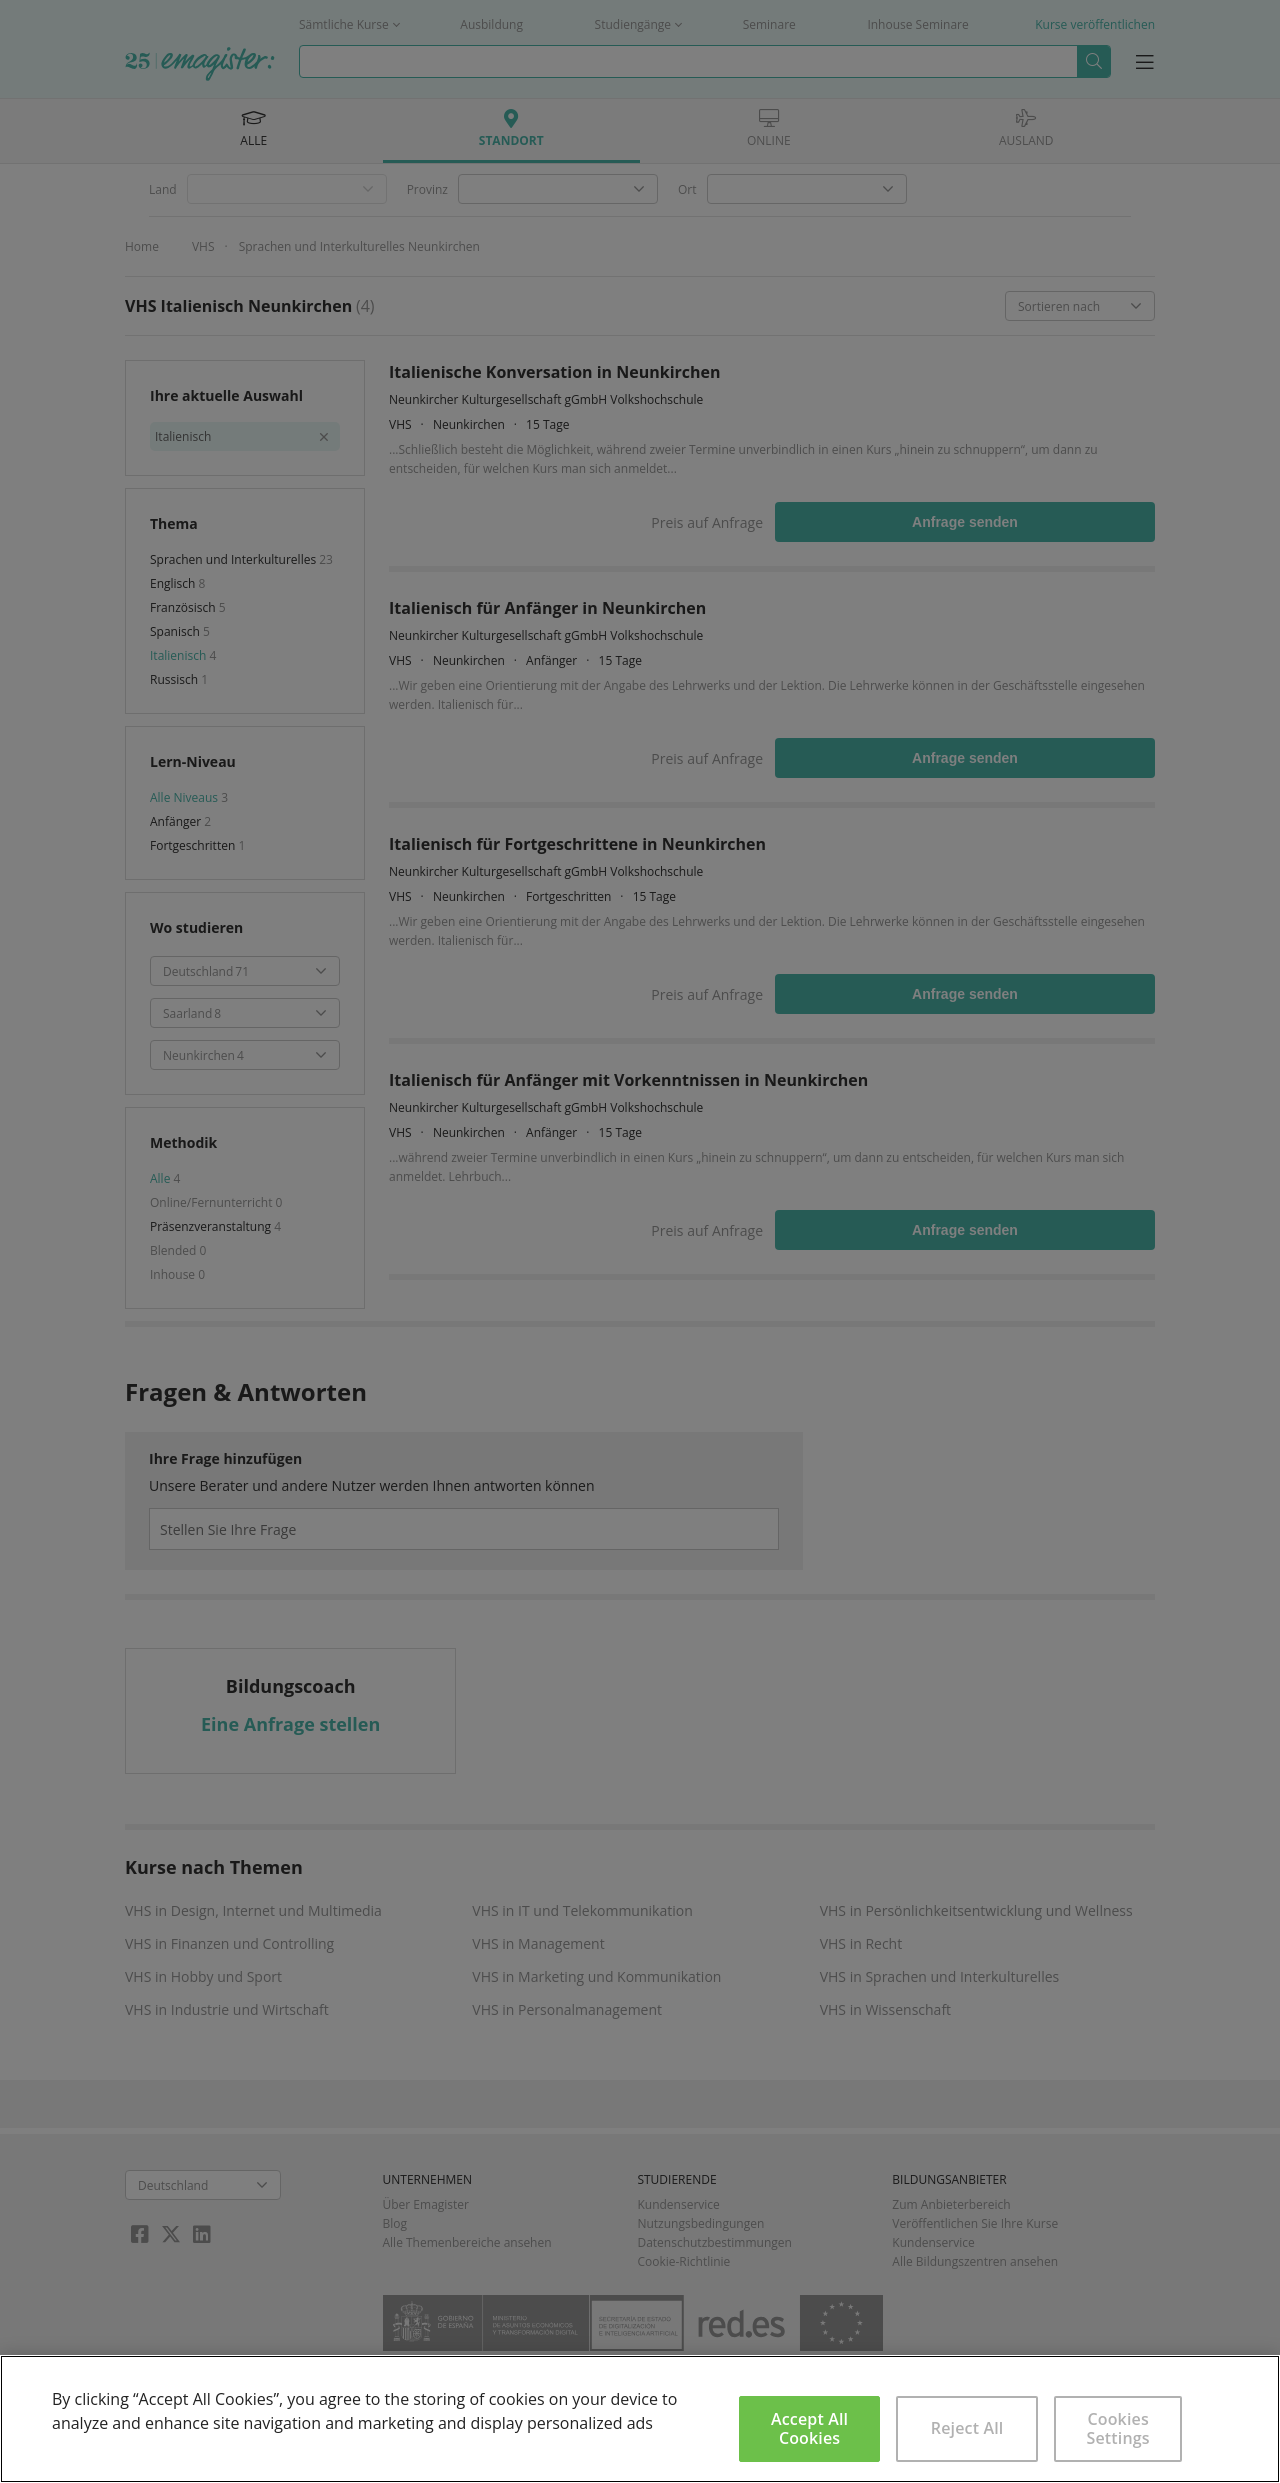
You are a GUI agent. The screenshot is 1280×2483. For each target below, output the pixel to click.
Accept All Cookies (809, 2428)
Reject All (967, 2428)
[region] (640, 2419)
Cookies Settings (1118, 2428)
